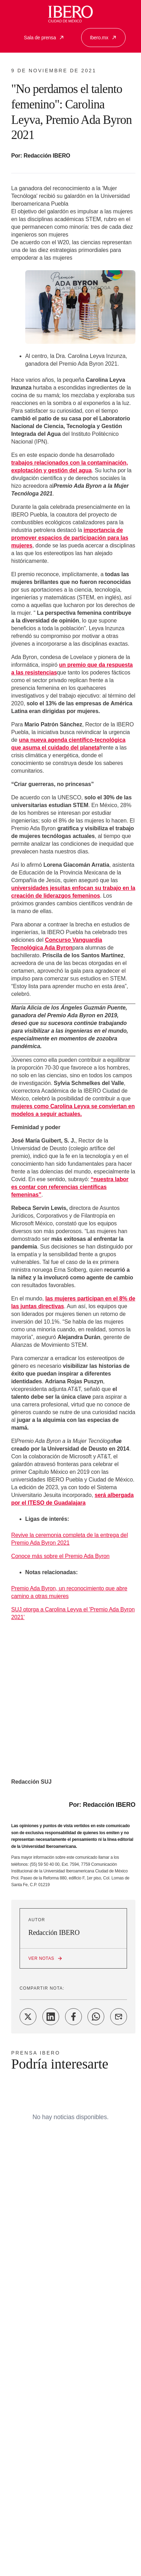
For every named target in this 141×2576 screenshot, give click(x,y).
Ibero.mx (103, 37)
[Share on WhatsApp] (95, 2016)
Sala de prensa (44, 37)
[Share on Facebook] (73, 2016)
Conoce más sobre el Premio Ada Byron (60, 1556)
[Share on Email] (118, 2016)
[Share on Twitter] (28, 2016)
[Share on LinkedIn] (50, 2016)
